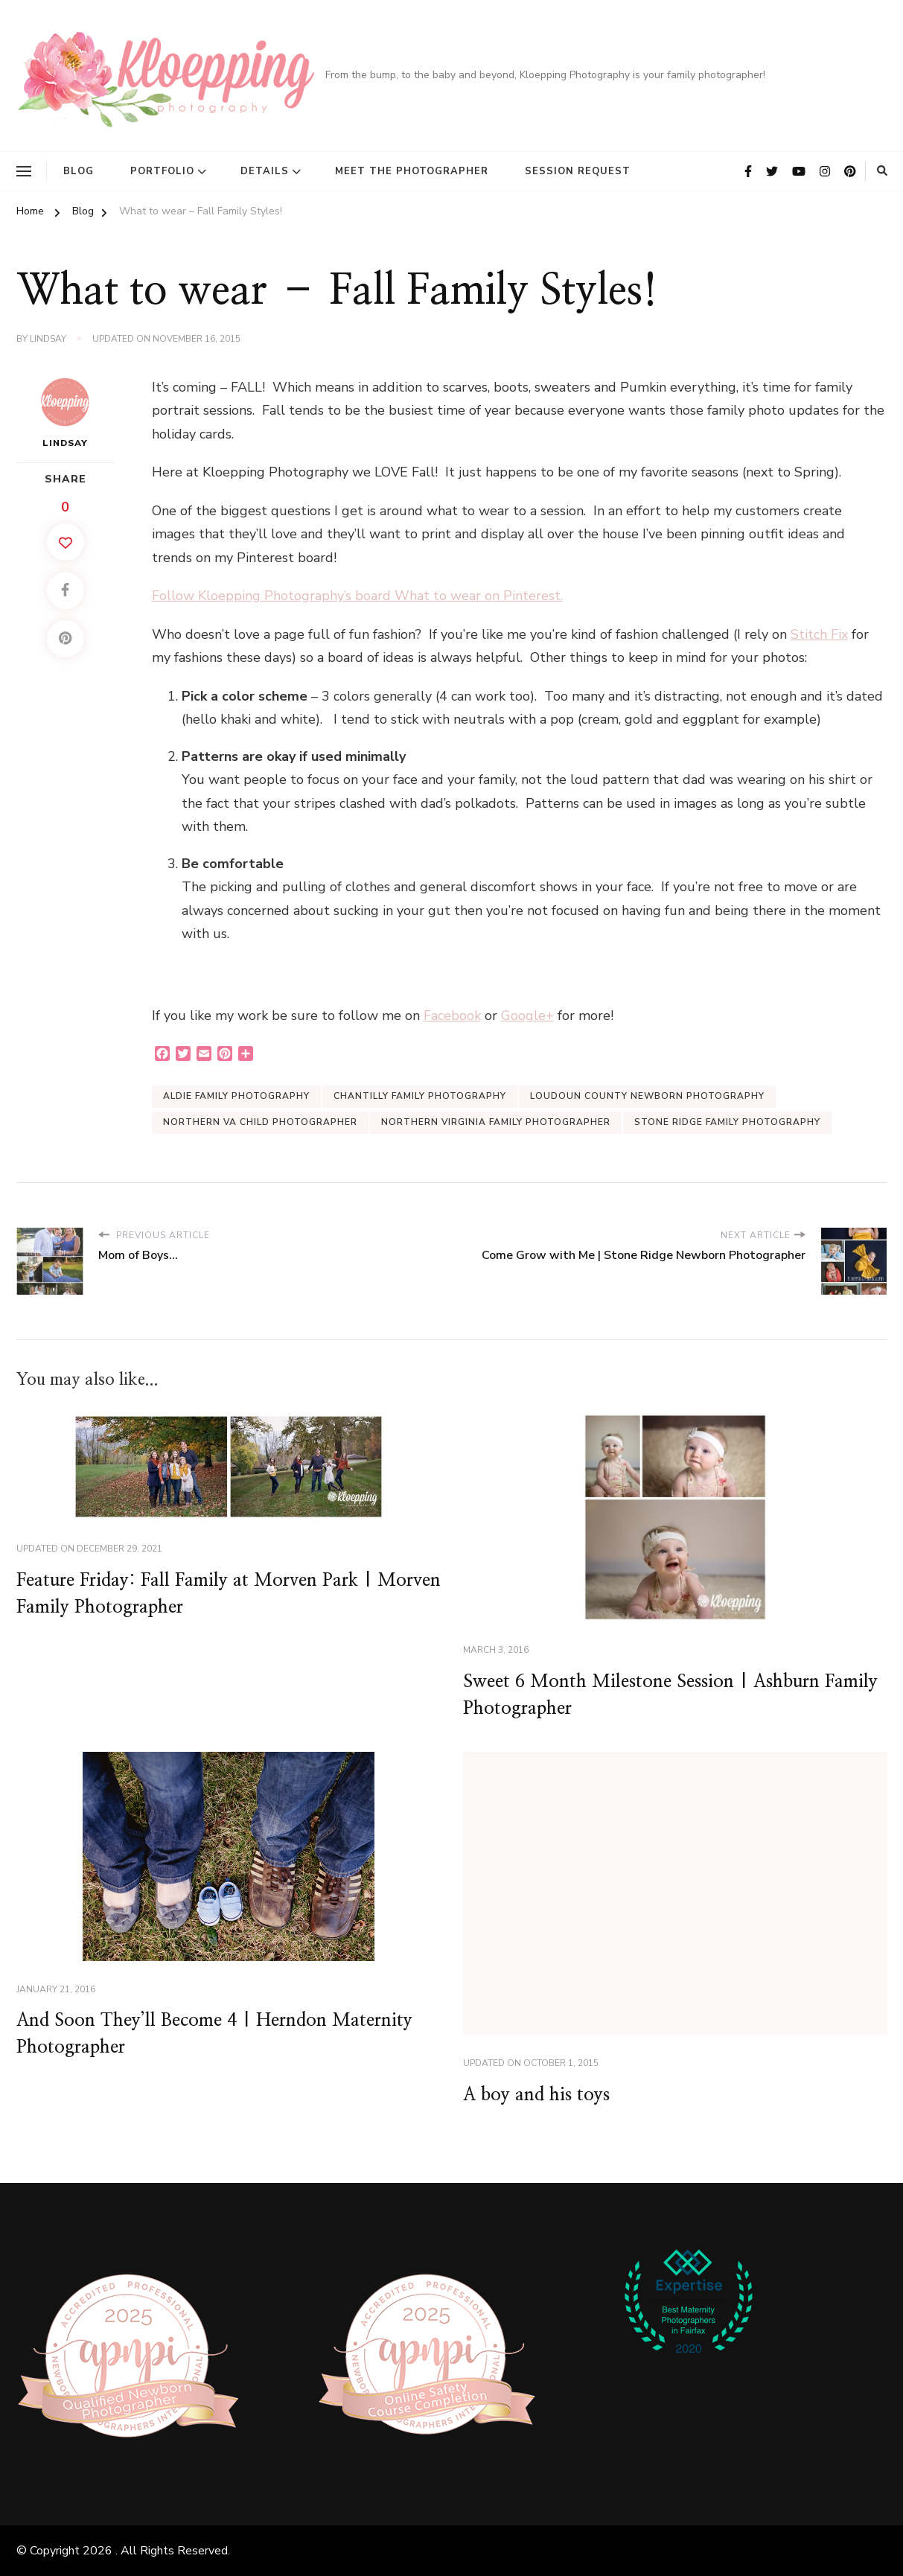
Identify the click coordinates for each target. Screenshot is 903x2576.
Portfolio (162, 171)
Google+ (527, 1015)
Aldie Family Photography (236, 1096)
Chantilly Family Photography (420, 1096)
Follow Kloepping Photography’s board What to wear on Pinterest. (357, 596)
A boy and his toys (536, 2095)
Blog (78, 171)
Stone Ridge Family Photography (727, 1122)
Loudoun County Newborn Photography (647, 1096)
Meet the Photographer (411, 171)
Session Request (578, 171)
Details (264, 171)
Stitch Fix (819, 634)
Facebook (452, 1015)
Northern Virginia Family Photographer (495, 1122)
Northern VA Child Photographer (260, 1122)
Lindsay (48, 339)
